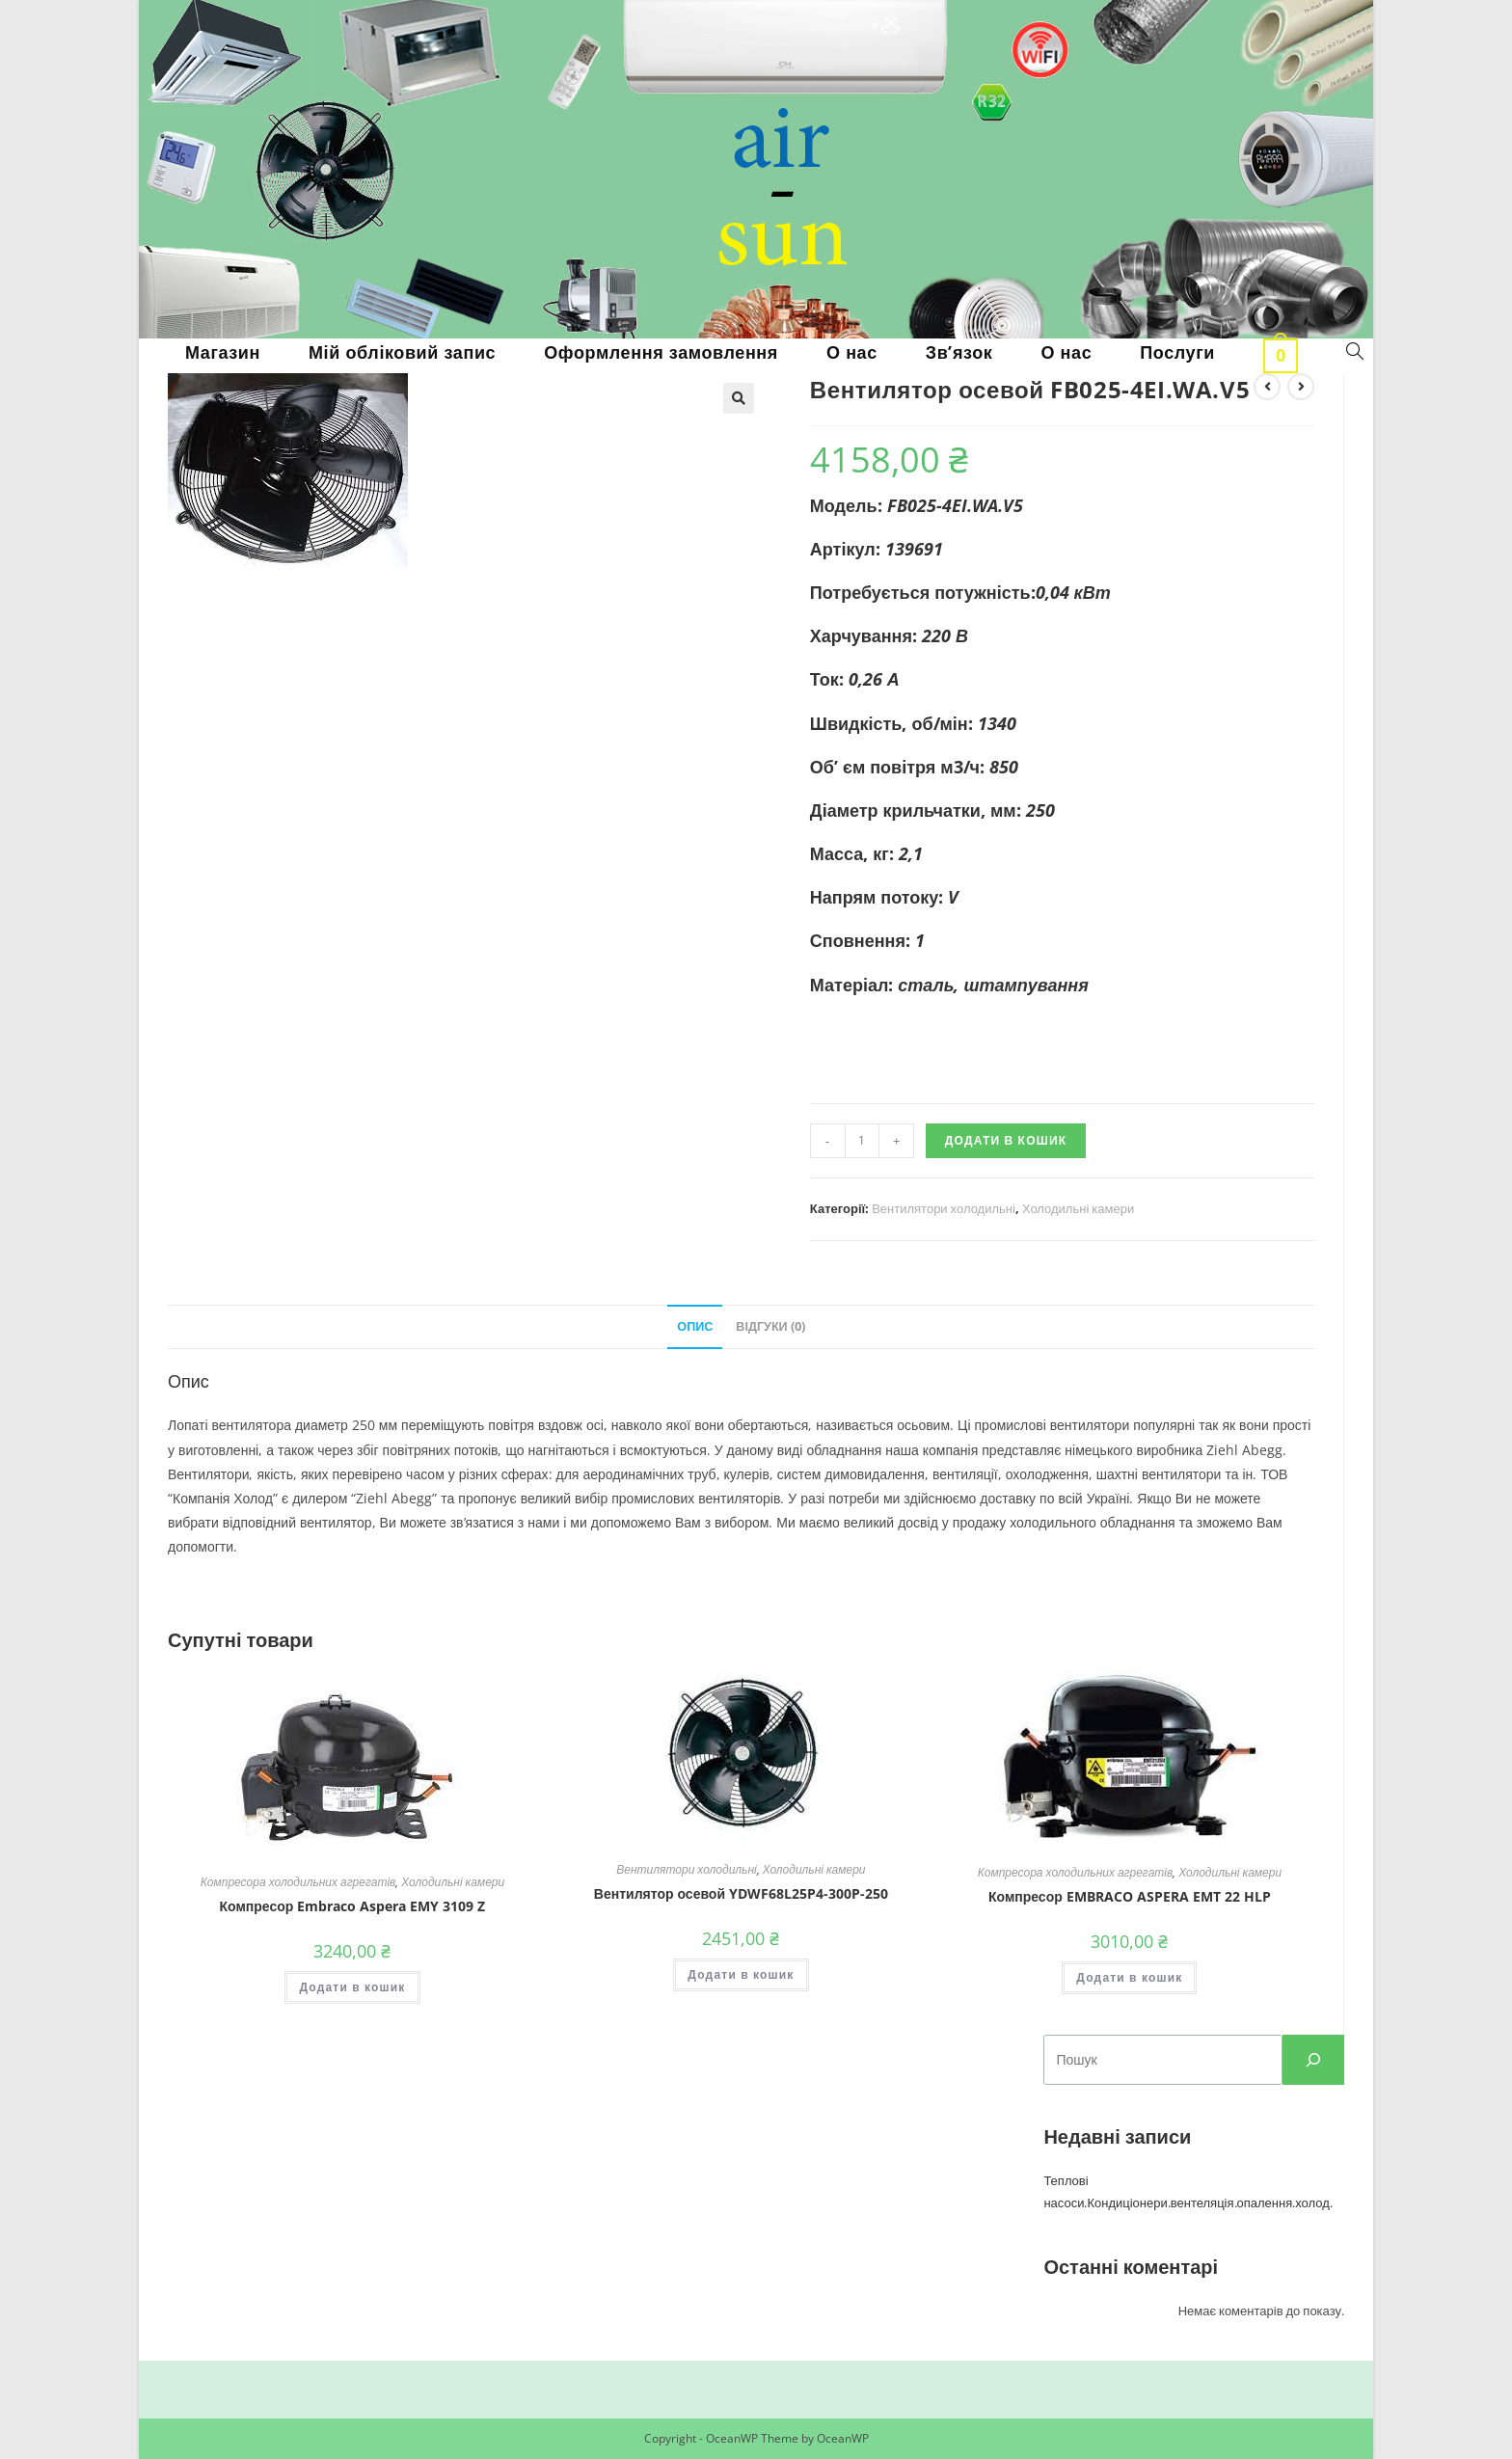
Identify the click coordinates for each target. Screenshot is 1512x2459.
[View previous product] (1267, 386)
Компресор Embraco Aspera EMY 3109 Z (353, 1906)
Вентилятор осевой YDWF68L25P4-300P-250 (741, 1893)
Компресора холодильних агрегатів (298, 1882)
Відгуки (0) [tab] (770, 1326)
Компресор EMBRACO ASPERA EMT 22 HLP (1129, 1896)
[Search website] (1355, 351)
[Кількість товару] (862, 1140)
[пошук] (1313, 2060)
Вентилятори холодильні (943, 1208)
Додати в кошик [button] (352, 1987)
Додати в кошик (1005, 1140)
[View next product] (1300, 386)
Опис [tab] (695, 1326)
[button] (738, 398)
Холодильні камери (1078, 1208)
